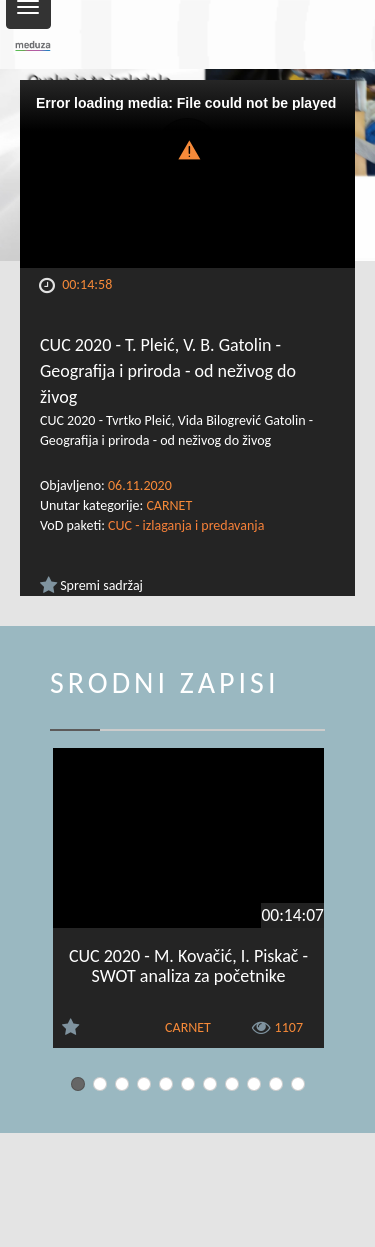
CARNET (169, 505)
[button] (188, 148)
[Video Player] (187, 174)
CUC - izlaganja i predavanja (186, 525)
